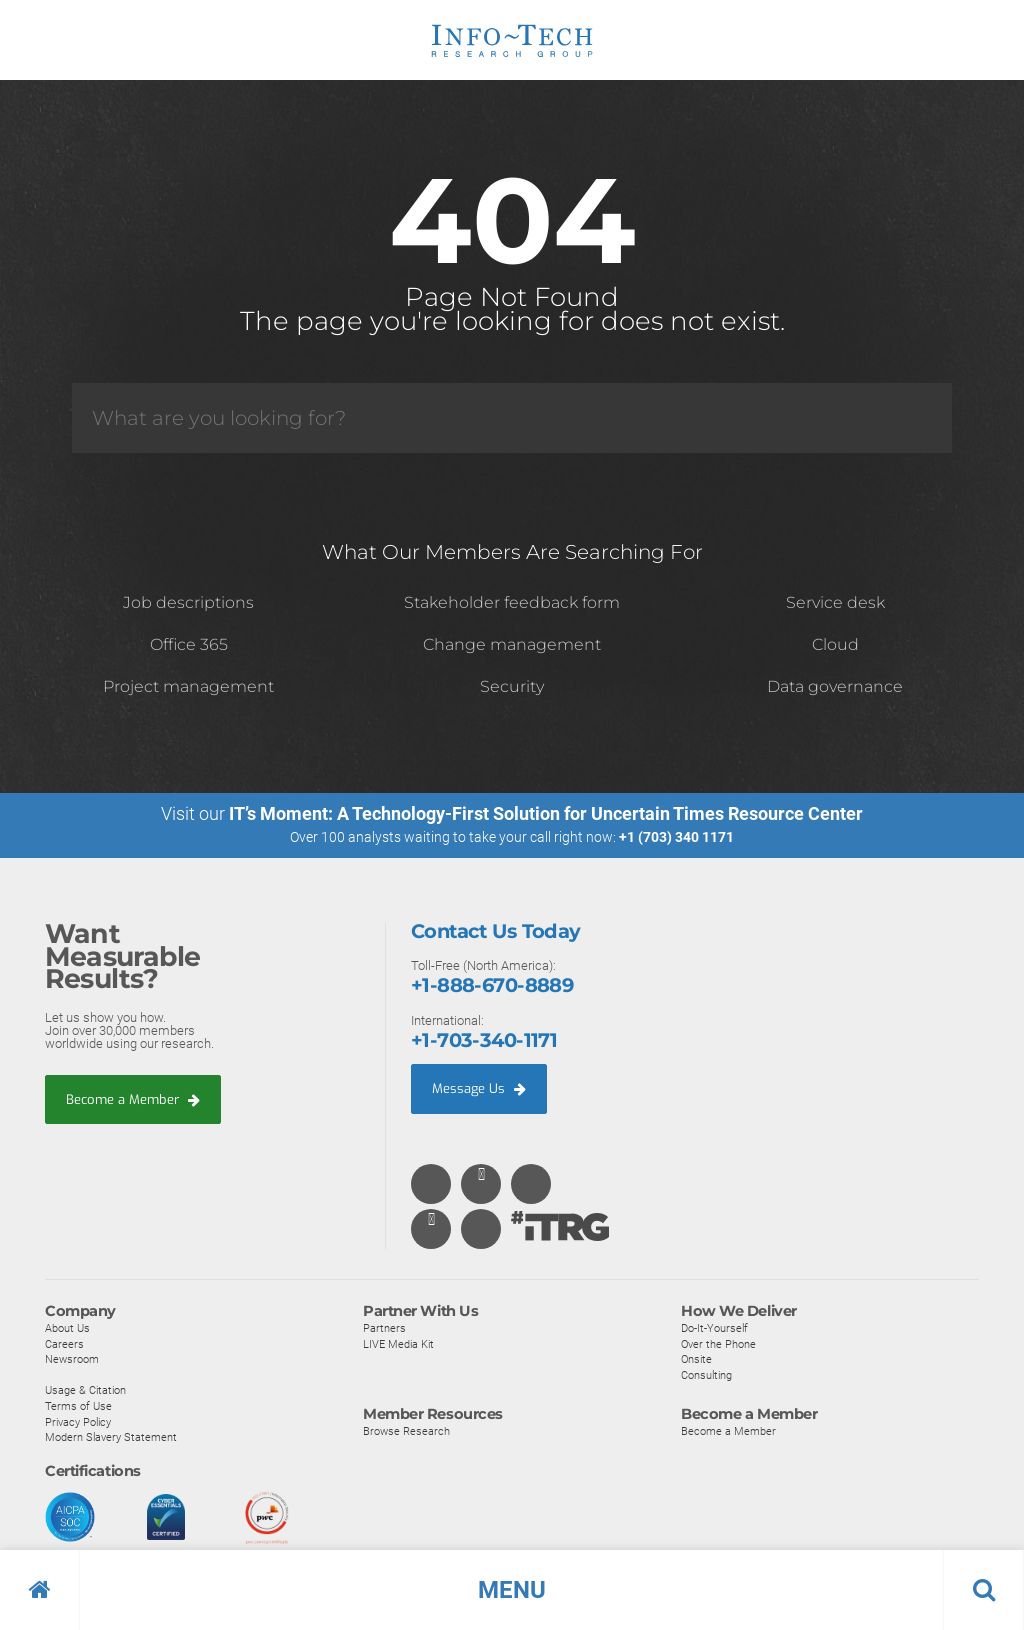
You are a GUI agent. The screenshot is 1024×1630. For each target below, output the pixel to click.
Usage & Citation (85, 1391)
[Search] (512, 418)
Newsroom (72, 1360)
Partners (384, 1329)
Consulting (706, 1375)
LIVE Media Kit (398, 1344)
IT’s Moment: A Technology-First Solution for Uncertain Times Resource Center (546, 813)
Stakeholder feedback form (512, 602)
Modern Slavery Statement (111, 1438)
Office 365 (189, 644)
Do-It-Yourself (714, 1329)
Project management (188, 686)
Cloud (835, 644)
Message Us (479, 1088)
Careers (64, 1344)
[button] (512, 1590)
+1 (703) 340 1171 (676, 837)
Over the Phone (718, 1344)
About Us (67, 1329)
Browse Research (406, 1432)
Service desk (835, 602)
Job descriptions (188, 602)
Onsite (696, 1360)
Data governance (835, 686)
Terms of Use (78, 1407)
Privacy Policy (78, 1422)
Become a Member (133, 1099)
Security (512, 686)
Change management (512, 644)
